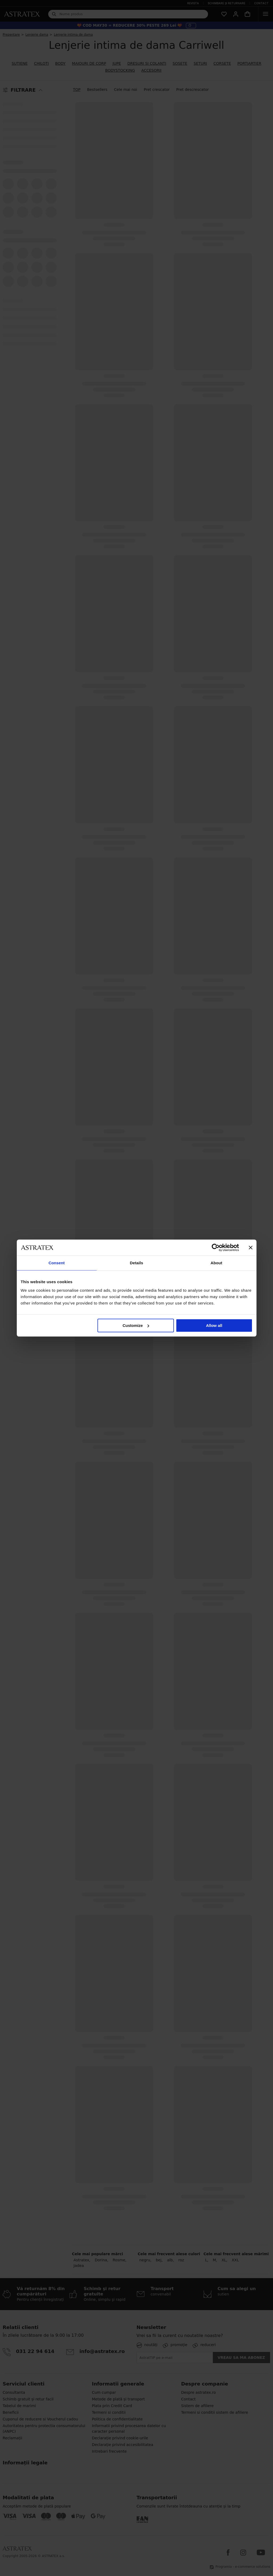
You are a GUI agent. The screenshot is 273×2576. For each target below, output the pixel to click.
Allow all (214, 1325)
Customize (136, 1325)
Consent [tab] (56, 1263)
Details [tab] (136, 1263)
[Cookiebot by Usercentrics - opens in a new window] (215, 1247)
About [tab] (216, 1263)
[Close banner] (250, 1247)
